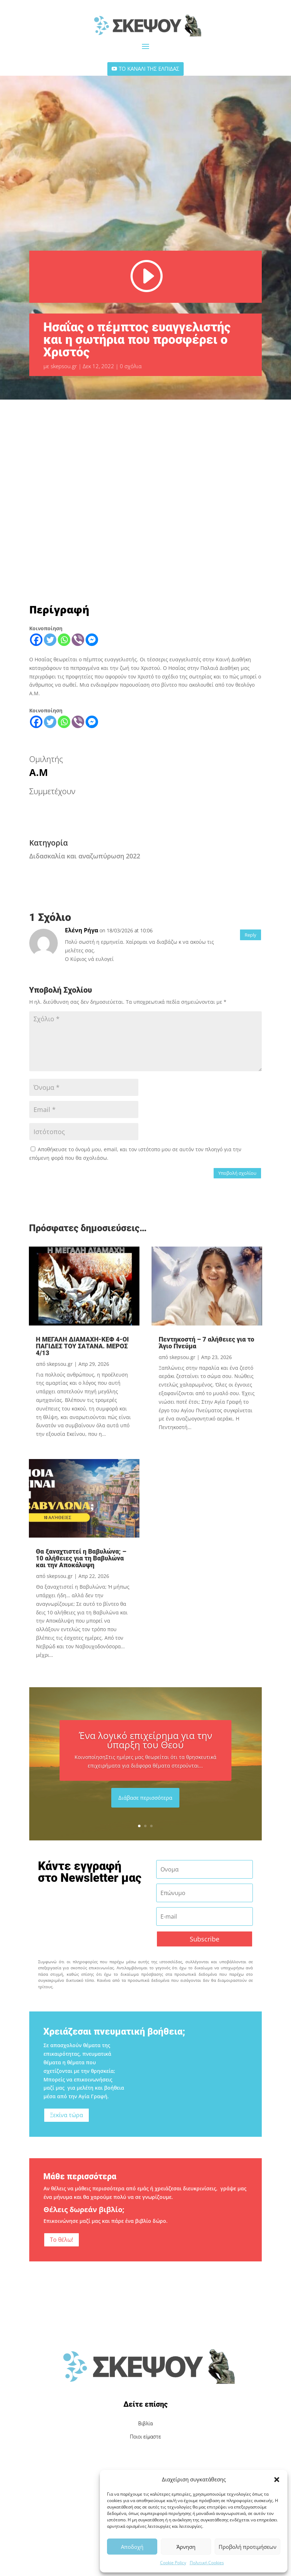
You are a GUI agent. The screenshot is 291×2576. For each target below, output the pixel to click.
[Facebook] (36, 639)
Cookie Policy (173, 2563)
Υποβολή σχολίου (237, 1173)
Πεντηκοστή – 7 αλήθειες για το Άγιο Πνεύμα (206, 1342)
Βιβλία (145, 2423)
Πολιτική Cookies (207, 2563)
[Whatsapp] (64, 639)
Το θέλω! (61, 2240)
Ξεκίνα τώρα (66, 2115)
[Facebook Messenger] (92, 639)
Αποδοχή (132, 2546)
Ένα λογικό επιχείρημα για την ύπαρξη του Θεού (145, 1740)
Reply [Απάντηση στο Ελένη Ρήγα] (250, 935)
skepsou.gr (64, 366)
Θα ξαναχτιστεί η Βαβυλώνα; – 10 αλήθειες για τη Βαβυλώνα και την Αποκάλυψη (81, 1558)
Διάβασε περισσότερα (145, 1797)
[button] (276, 2479)
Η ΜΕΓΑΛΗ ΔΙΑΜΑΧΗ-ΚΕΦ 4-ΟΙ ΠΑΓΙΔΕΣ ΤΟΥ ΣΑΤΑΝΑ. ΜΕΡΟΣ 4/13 (82, 1346)
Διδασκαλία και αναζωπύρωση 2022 (84, 856)
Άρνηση (186, 2546)
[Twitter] (50, 639)
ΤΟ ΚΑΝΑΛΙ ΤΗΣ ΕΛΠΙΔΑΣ (149, 68)
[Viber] (78, 639)
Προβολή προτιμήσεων (247, 2546)
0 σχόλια (131, 366)
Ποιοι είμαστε (145, 2437)
